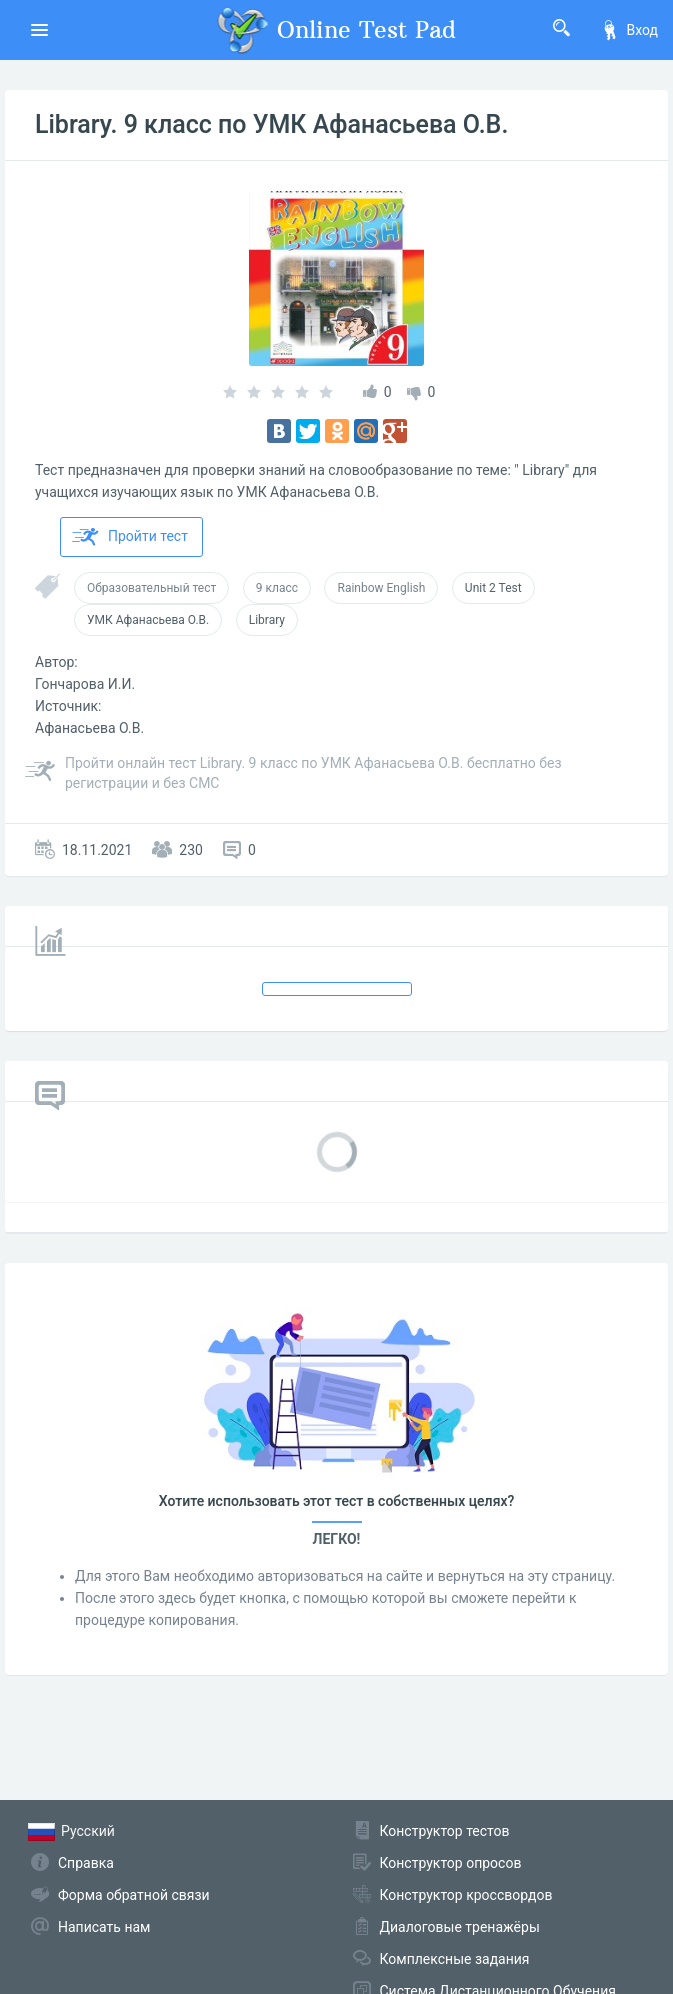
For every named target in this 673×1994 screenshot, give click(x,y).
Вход (629, 30)
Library (267, 620)
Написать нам (104, 1927)
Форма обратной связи (134, 1895)
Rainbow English (381, 588)
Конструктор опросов (451, 1863)
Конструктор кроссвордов (466, 1895)
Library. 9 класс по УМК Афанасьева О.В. (271, 124)
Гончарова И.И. (85, 684)
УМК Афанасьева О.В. (148, 620)
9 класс (277, 588)
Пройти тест (130, 537)
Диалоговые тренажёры (460, 1927)
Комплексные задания (455, 1959)
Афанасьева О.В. (89, 728)
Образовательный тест (151, 588)
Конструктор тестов (445, 1831)
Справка (86, 1863)
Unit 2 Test (493, 588)
